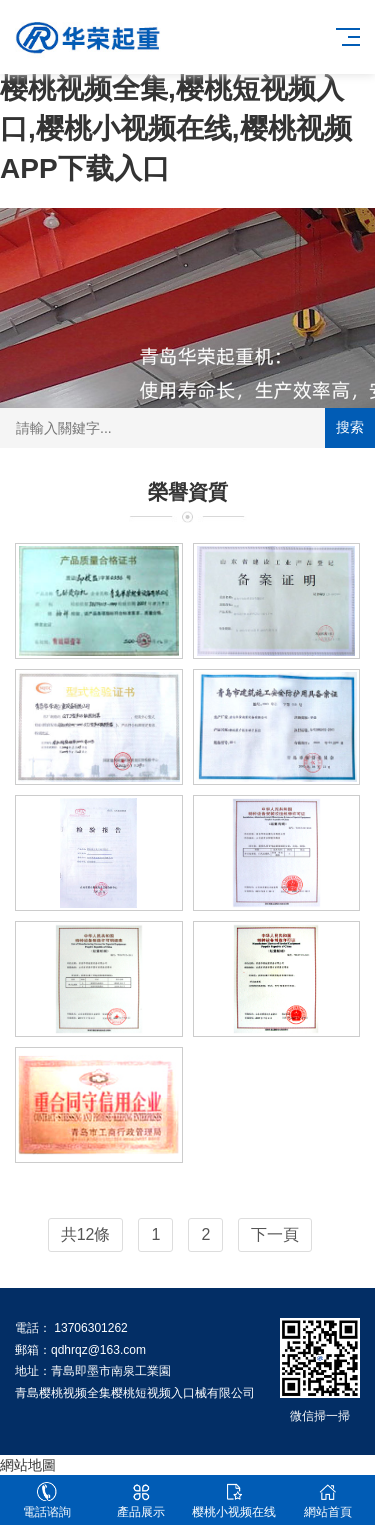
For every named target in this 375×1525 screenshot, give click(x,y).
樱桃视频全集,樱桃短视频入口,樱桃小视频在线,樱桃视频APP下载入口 (176, 128)
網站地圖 (28, 1465)
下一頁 (275, 1234)
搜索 (350, 427)
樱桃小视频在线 (235, 1500)
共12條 (86, 1234)
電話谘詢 (47, 1500)
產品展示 (141, 1500)
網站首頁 (328, 1500)
